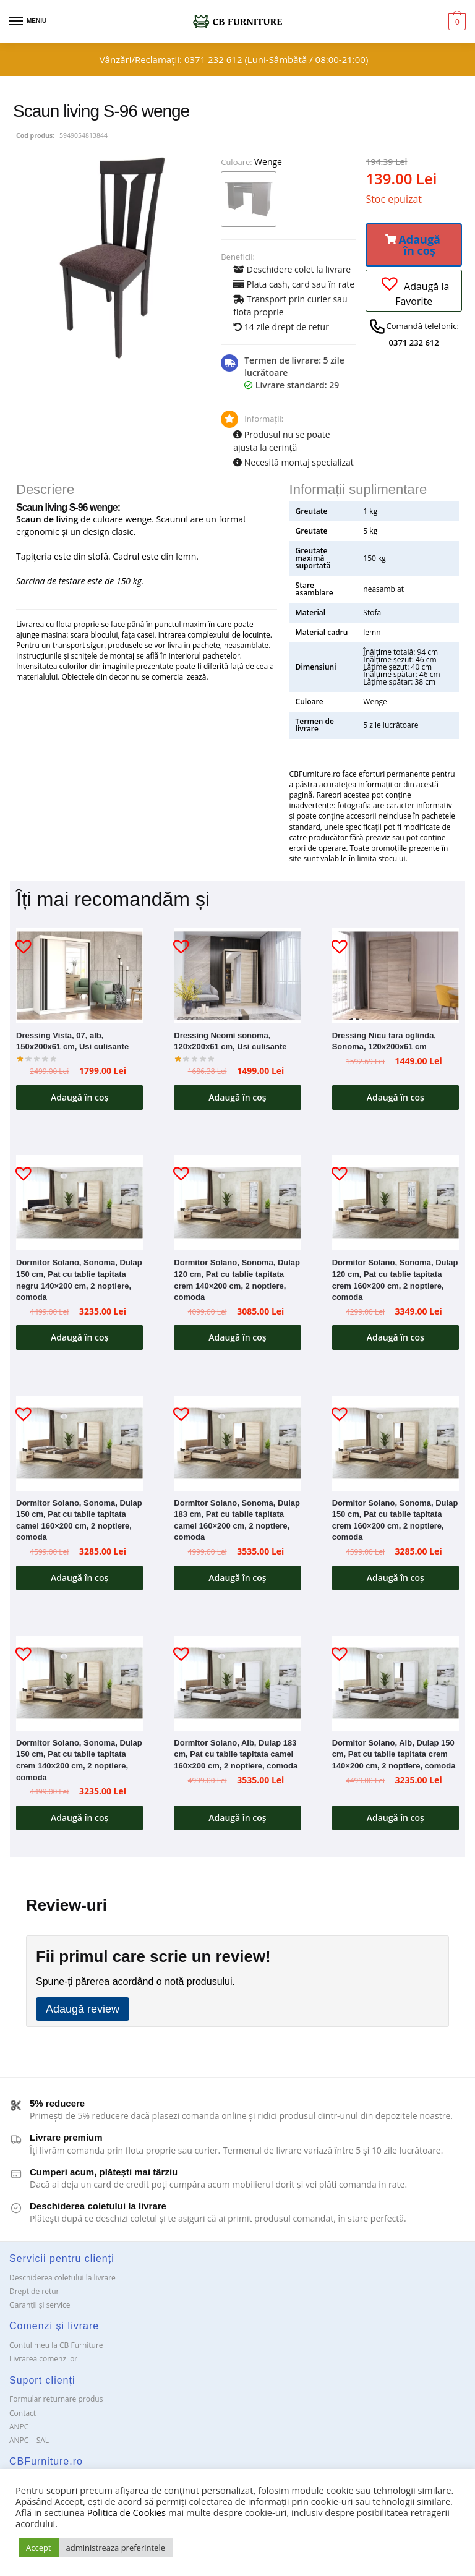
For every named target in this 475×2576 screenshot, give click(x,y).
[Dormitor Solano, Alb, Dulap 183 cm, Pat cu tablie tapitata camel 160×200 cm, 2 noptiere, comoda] (237, 1687)
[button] (414, 245)
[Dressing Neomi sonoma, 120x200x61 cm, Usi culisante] (237, 975)
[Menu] (27, 21)
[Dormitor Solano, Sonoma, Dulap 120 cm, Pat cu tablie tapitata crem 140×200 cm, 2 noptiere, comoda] (237, 1204)
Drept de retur (34, 2297)
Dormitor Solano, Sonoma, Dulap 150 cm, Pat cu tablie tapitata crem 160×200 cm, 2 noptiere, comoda (395, 1523)
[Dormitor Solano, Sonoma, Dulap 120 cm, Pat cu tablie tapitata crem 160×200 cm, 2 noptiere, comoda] (395, 1204)
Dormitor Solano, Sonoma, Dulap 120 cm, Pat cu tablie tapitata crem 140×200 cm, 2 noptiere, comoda (237, 1281)
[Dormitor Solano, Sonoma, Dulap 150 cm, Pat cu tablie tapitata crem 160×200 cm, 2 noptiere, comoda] (395, 1446)
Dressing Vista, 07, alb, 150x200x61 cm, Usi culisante (72, 1041)
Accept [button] (38, 2547)
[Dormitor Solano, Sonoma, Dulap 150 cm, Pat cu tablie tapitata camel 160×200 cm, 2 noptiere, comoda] (79, 1446)
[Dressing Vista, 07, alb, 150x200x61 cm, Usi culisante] (79, 975)
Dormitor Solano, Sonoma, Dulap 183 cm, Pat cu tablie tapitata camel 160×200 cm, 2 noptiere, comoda (237, 1523)
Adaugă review (82, 2014)
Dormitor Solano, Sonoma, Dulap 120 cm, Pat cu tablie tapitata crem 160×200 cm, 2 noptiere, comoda (395, 1281)
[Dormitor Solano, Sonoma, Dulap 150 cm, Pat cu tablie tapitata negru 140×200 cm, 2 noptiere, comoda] (79, 1204)
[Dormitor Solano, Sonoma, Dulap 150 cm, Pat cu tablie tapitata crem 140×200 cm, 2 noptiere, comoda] (79, 1687)
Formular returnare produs (56, 2404)
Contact (22, 2418)
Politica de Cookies (126, 2512)
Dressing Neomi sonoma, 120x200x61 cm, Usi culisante (230, 1041)
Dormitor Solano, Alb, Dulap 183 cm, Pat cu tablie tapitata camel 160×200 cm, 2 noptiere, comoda (235, 1758)
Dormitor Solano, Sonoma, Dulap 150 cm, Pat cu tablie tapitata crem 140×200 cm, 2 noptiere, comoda (79, 1764)
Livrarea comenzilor (43, 2364)
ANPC (18, 2432)
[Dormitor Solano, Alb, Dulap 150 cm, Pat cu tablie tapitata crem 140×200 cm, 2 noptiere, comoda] (395, 1687)
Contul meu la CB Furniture (56, 2350)
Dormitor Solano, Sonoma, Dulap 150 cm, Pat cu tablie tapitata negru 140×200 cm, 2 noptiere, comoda (79, 1281)
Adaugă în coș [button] (79, 1098)
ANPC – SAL (29, 2446)
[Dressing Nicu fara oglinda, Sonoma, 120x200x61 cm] (395, 975)
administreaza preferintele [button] (115, 2547)
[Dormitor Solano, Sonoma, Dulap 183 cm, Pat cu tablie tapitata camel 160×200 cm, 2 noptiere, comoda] (237, 1446)
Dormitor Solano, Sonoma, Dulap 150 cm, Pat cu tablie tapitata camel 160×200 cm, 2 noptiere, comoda (79, 1523)
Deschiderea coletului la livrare (62, 2283)
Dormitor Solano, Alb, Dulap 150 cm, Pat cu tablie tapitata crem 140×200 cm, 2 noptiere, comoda (394, 1758)
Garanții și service (40, 2310)
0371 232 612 (214, 59)
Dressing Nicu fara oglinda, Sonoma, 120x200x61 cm (384, 1041)
